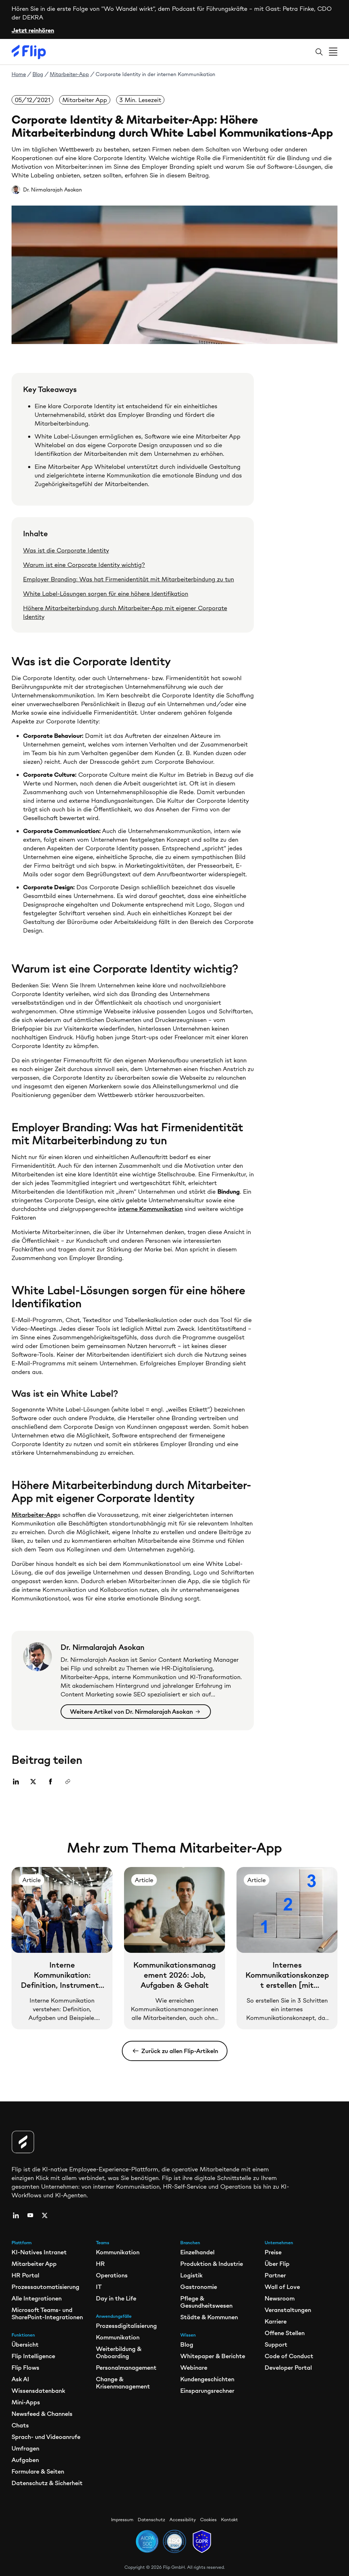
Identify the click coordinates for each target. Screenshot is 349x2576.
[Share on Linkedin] (18, 1781)
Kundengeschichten (207, 2379)
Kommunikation (118, 2252)
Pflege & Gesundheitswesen (206, 2301)
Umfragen (25, 2448)
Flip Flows (25, 2368)
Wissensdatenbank (38, 2391)
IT (99, 2287)
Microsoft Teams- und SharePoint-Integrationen (47, 2313)
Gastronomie (198, 2287)
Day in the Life (116, 2298)
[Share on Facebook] (52, 1781)
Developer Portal (288, 2368)
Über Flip (277, 2264)
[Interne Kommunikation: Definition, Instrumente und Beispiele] (62, 1948)
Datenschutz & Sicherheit (47, 2483)
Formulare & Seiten (38, 2471)
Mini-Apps (26, 2402)
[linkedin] (16, 2215)
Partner (275, 2275)
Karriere (276, 2321)
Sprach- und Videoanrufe (46, 2437)
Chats (20, 2425)
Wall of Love (282, 2287)
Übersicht (25, 2344)
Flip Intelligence (33, 2356)
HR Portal (25, 2275)
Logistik (191, 2275)
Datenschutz (151, 2519)
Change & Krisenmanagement (123, 2382)
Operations (112, 2275)
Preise (273, 2252)
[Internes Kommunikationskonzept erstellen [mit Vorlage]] (287, 1948)
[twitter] (44, 2215)
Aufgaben (25, 2460)
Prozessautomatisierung (45, 2287)
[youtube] (30, 2215)
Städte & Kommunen (209, 2317)
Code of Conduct (289, 2356)
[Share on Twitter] (35, 1781)
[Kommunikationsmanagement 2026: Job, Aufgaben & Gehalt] (174, 1948)
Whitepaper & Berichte (212, 2356)
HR (100, 2264)
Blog (37, 74)
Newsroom (280, 2298)
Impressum (122, 2519)
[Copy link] (69, 1781)
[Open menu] (333, 52)
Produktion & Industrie (211, 2264)
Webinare (193, 2368)
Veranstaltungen (288, 2310)
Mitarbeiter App (34, 2264)
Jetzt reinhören (33, 30)
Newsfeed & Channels (42, 2414)
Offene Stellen (285, 2333)
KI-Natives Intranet (39, 2252)
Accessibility (182, 2519)
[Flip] (29, 52)
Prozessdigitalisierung (126, 2326)
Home (19, 74)
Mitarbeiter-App (69, 74)
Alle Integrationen (37, 2298)
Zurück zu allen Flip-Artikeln (175, 2051)
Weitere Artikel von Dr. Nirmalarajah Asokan (135, 1712)
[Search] (319, 52)
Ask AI (20, 2379)
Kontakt (229, 2519)
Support (276, 2344)
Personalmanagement (126, 2368)
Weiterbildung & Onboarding (118, 2352)
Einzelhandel (197, 2252)
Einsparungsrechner (207, 2391)
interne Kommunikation (150, 1209)
